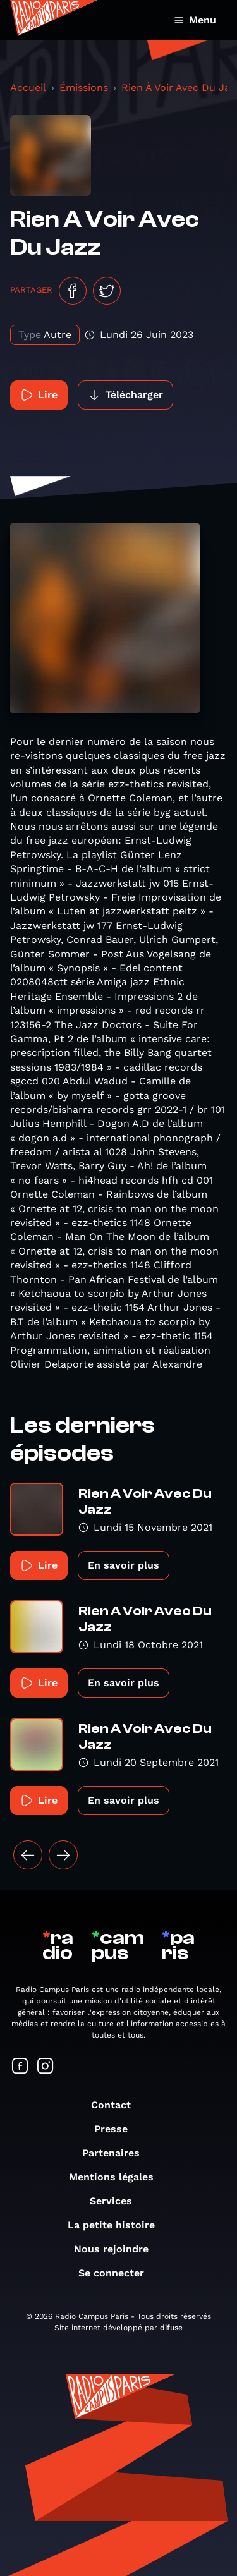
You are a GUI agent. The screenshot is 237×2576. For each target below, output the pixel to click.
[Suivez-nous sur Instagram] (45, 2067)
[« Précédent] (28, 1855)
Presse (117, 2129)
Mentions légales (117, 2177)
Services (117, 2201)
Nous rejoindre (117, 2249)
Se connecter (117, 2273)
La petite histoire (117, 2225)
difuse (171, 2327)
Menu (195, 20)
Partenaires (117, 2153)
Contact (117, 2105)
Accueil (28, 88)
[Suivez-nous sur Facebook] (20, 2067)
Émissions (83, 88)
